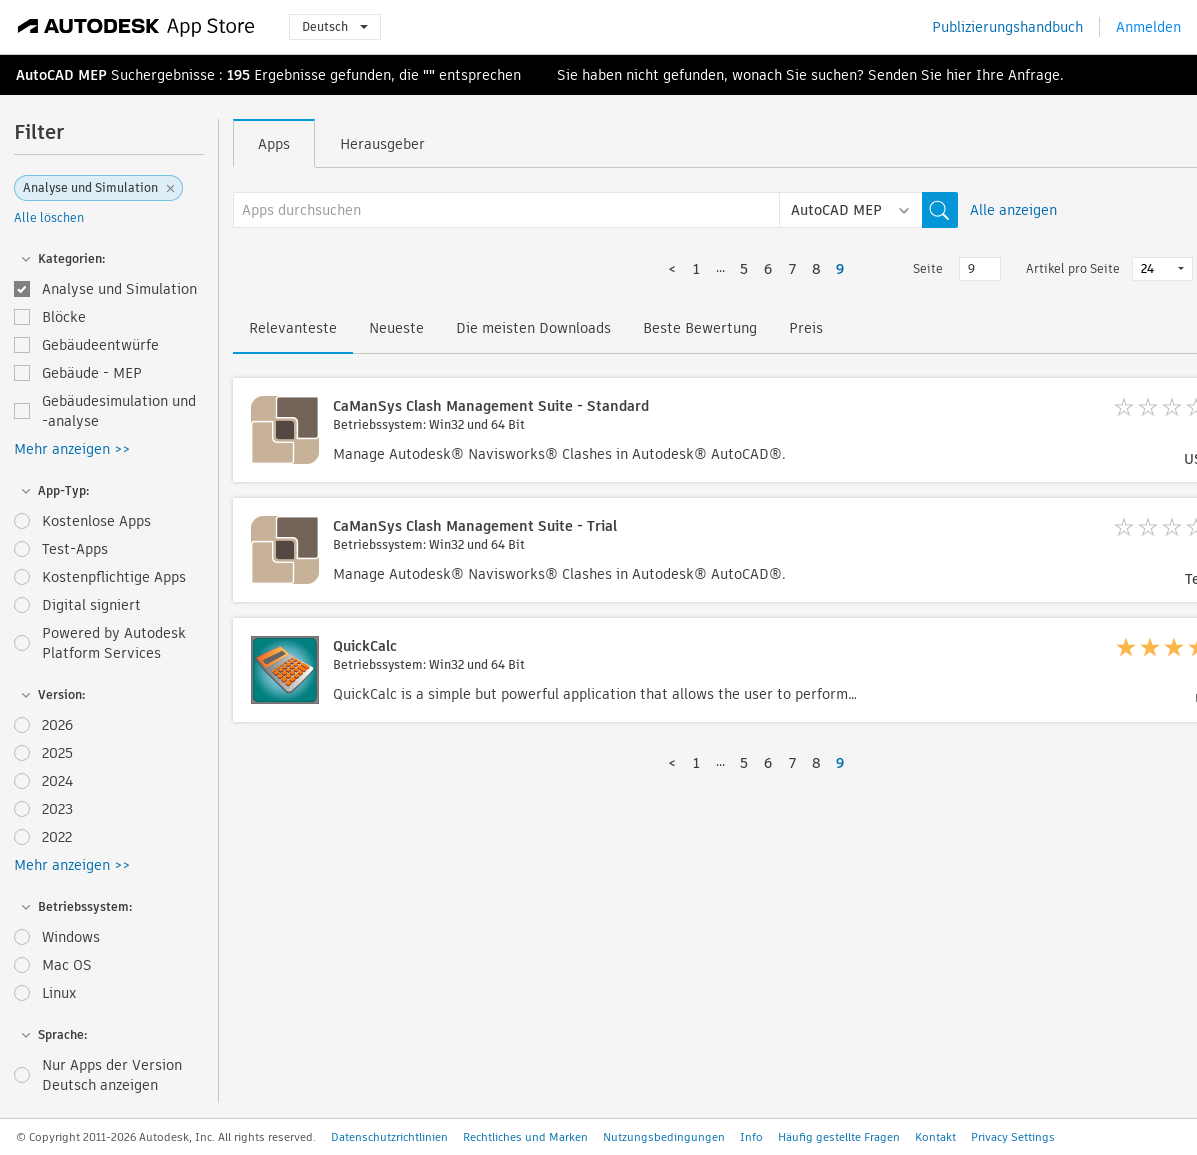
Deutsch (335, 26)
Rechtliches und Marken (525, 1137)
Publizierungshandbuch (1007, 27)
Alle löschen (49, 217)
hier (959, 75)
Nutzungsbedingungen (664, 1137)
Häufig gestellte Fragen (839, 1137)
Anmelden (1148, 27)
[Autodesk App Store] (136, 27)
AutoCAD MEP (61, 75)
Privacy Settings (1013, 1137)
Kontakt (935, 1137)
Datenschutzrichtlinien (389, 1137)
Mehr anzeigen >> (72, 449)
